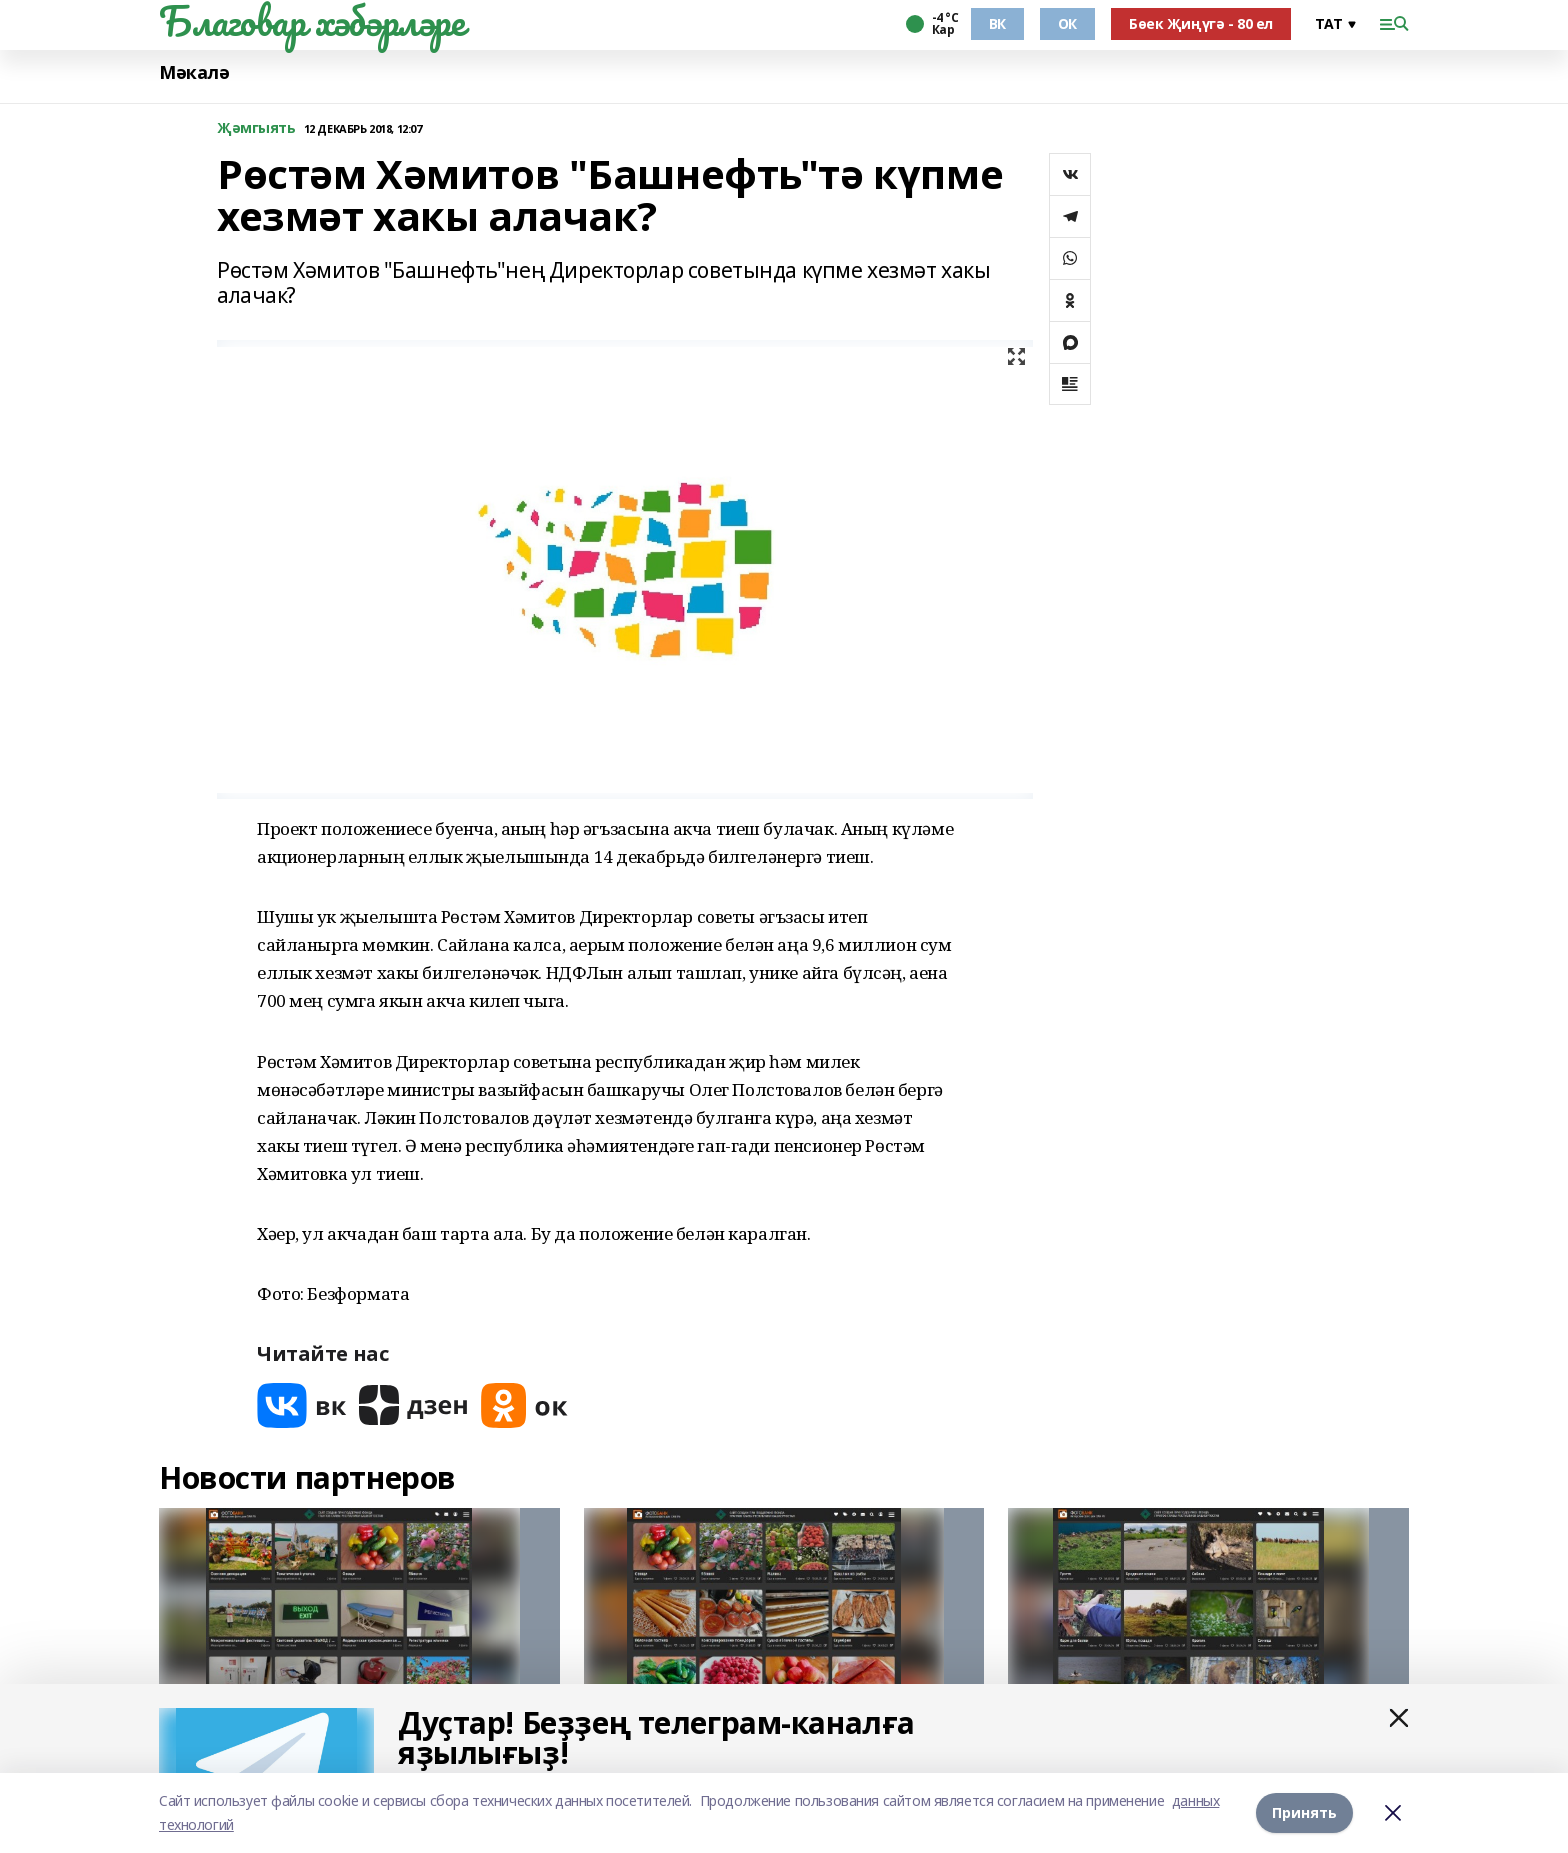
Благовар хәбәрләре (311, 21)
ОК (1067, 23)
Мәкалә (194, 72)
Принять (1304, 1812)
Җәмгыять (256, 128)
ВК (997, 23)
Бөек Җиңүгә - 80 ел (1201, 23)
